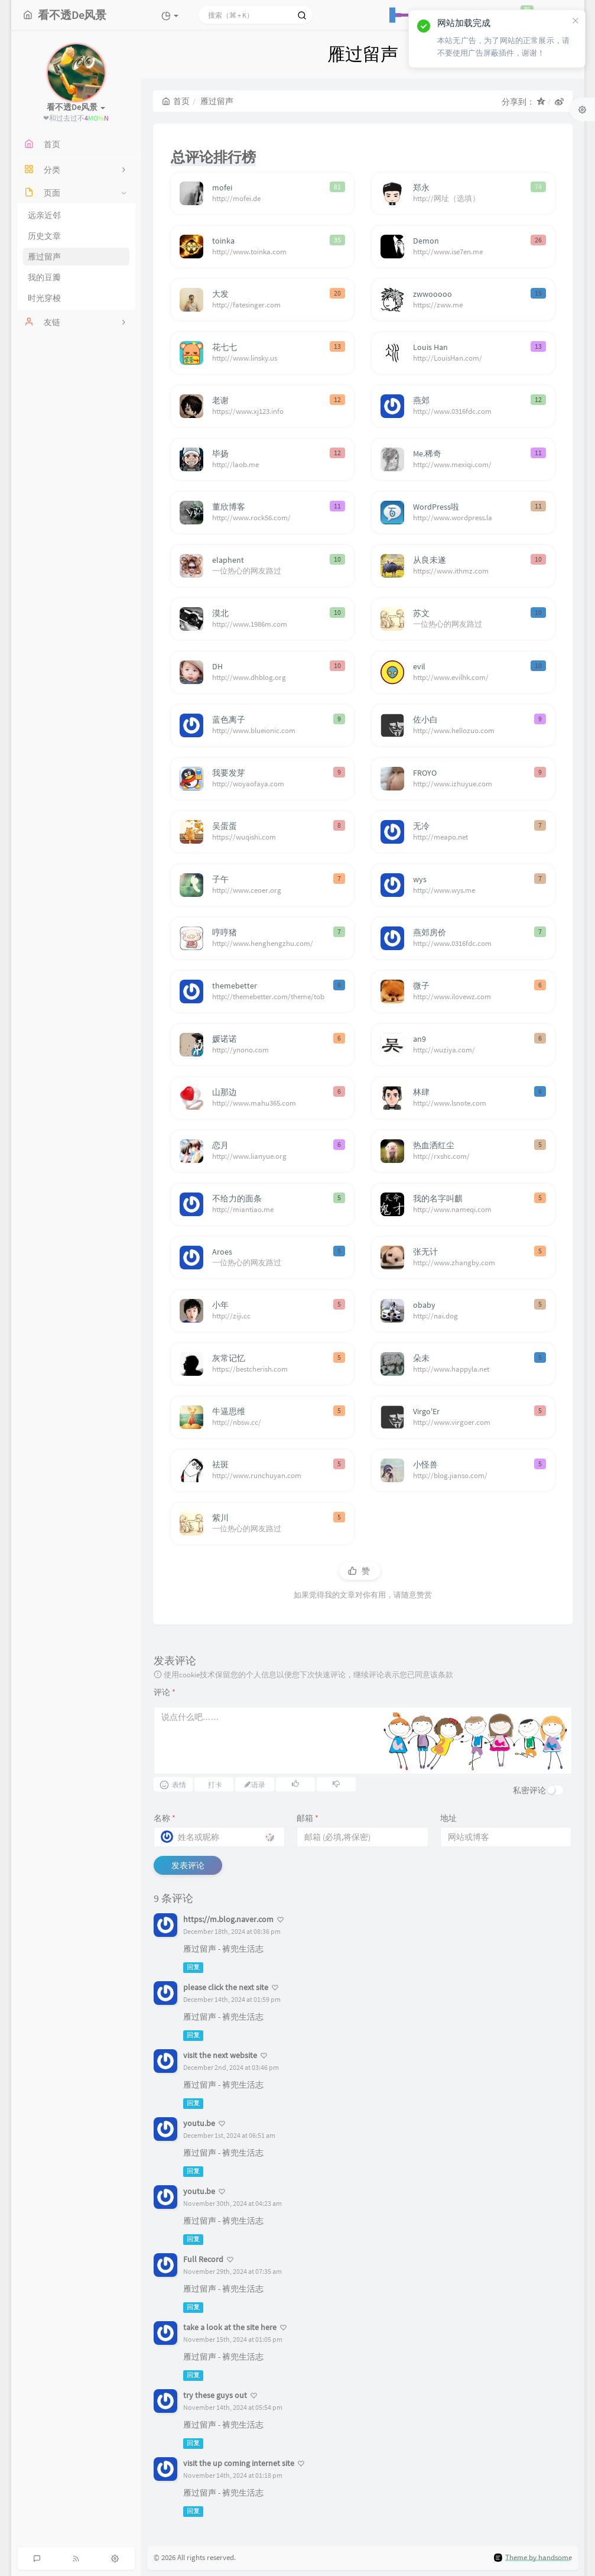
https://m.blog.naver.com (228, 1919)
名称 (164, 1818)
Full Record (203, 2259)
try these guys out (215, 2395)
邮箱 (307, 1818)
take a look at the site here (230, 2327)
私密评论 (529, 1790)
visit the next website (220, 2055)
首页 (176, 101)
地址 (448, 1818)
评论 (164, 1692)
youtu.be (199, 2123)
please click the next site (225, 1987)
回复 (193, 1967)
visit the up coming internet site (238, 2463)
